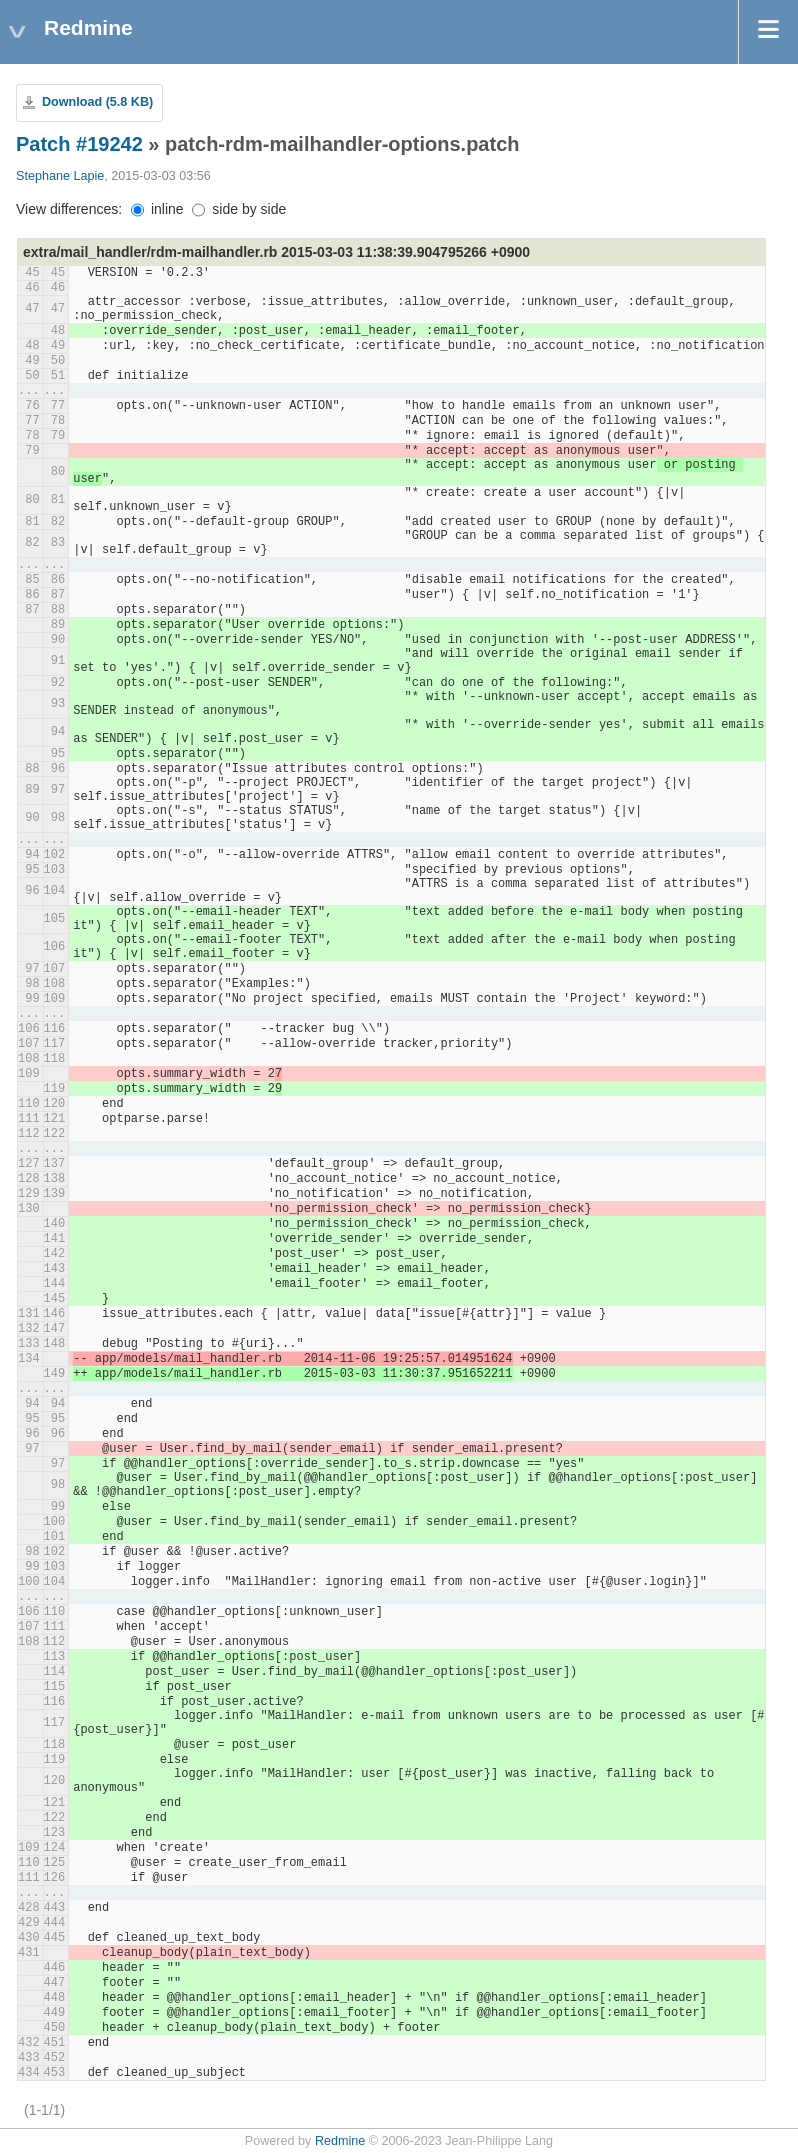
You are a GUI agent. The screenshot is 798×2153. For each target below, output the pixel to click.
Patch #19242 (79, 144)
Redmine (340, 2141)
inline (157, 209)
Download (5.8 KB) (97, 102)
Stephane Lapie (60, 176)
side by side (239, 209)
